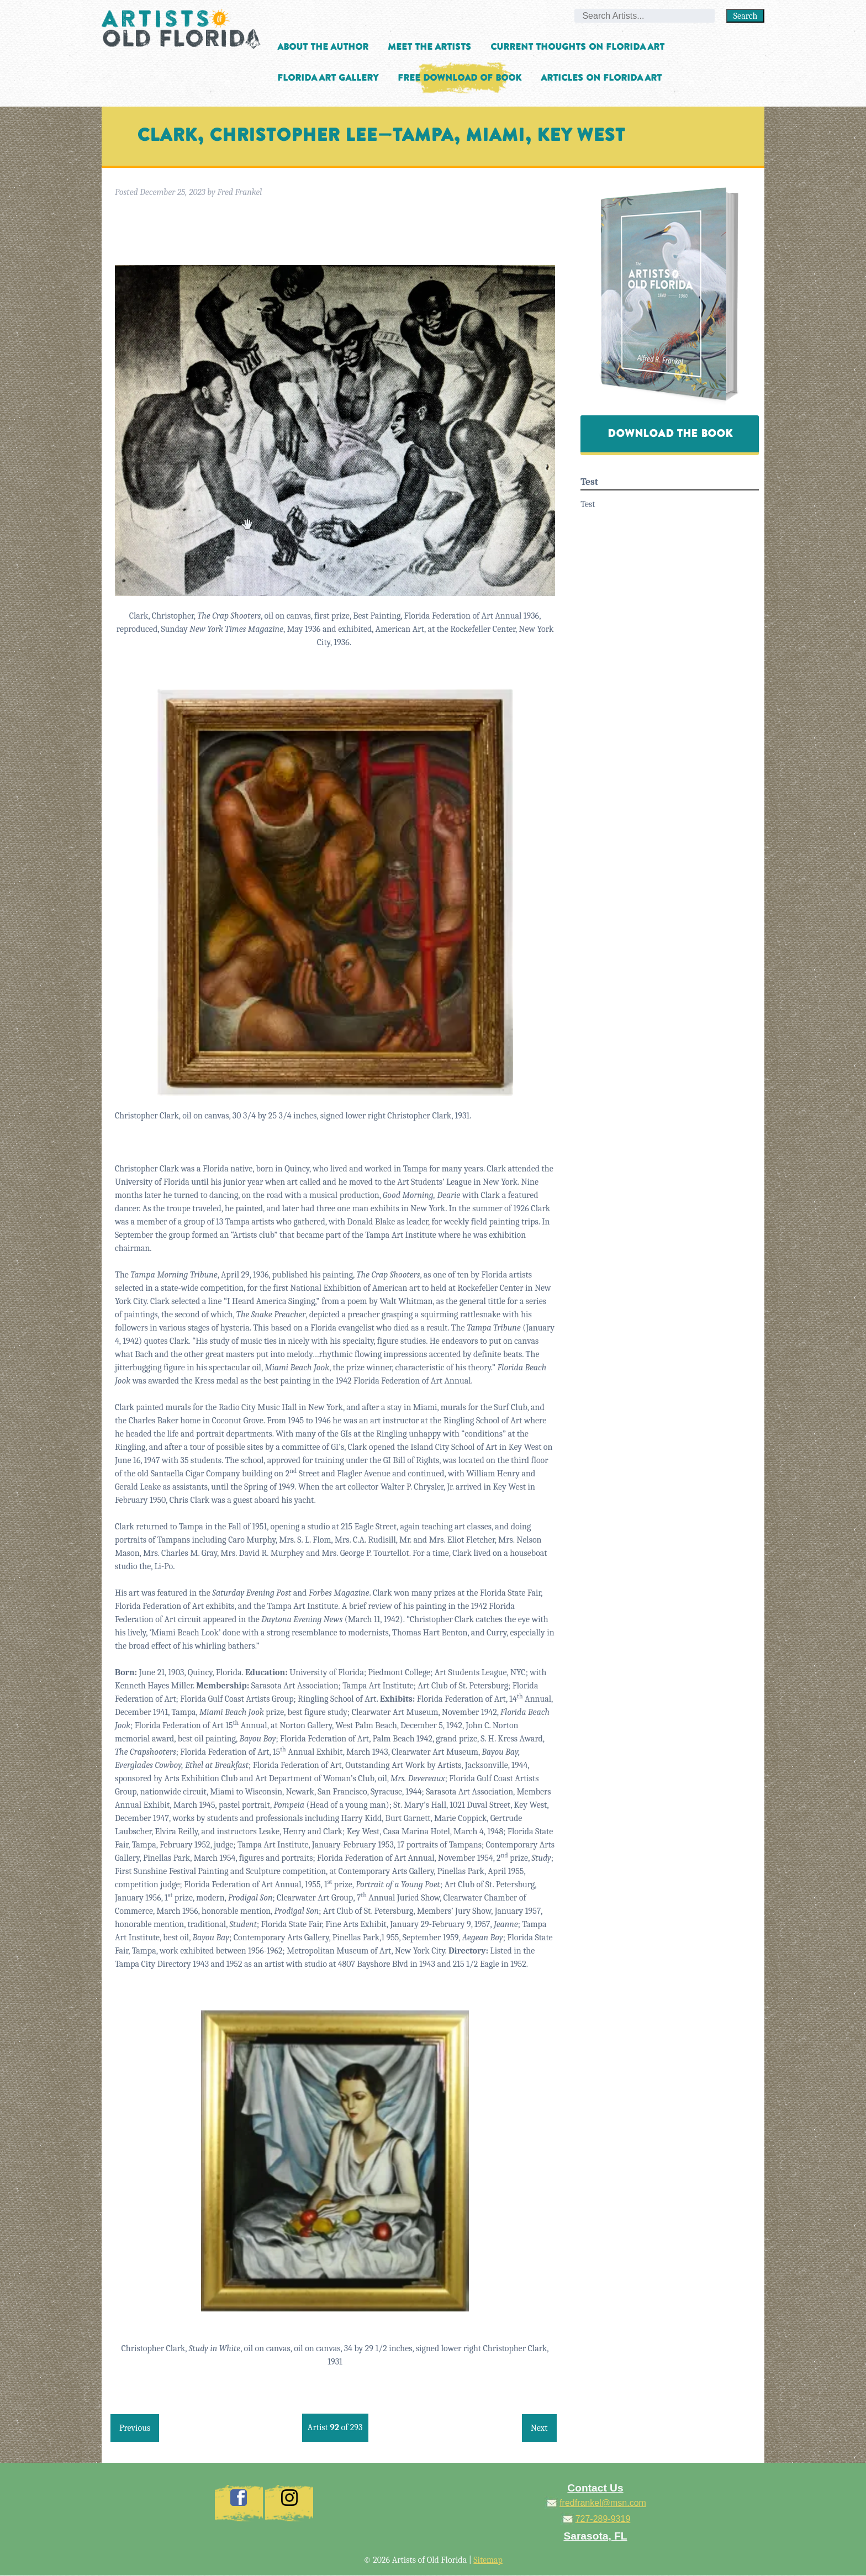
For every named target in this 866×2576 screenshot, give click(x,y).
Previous (134, 2428)
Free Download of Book (459, 78)
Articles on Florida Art (601, 78)
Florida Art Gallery (327, 78)
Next (539, 2428)
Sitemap (488, 2560)
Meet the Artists (429, 47)
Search (745, 16)
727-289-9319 (603, 2519)
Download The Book (670, 433)
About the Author (322, 47)
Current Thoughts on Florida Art (577, 47)
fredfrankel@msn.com (602, 2503)
